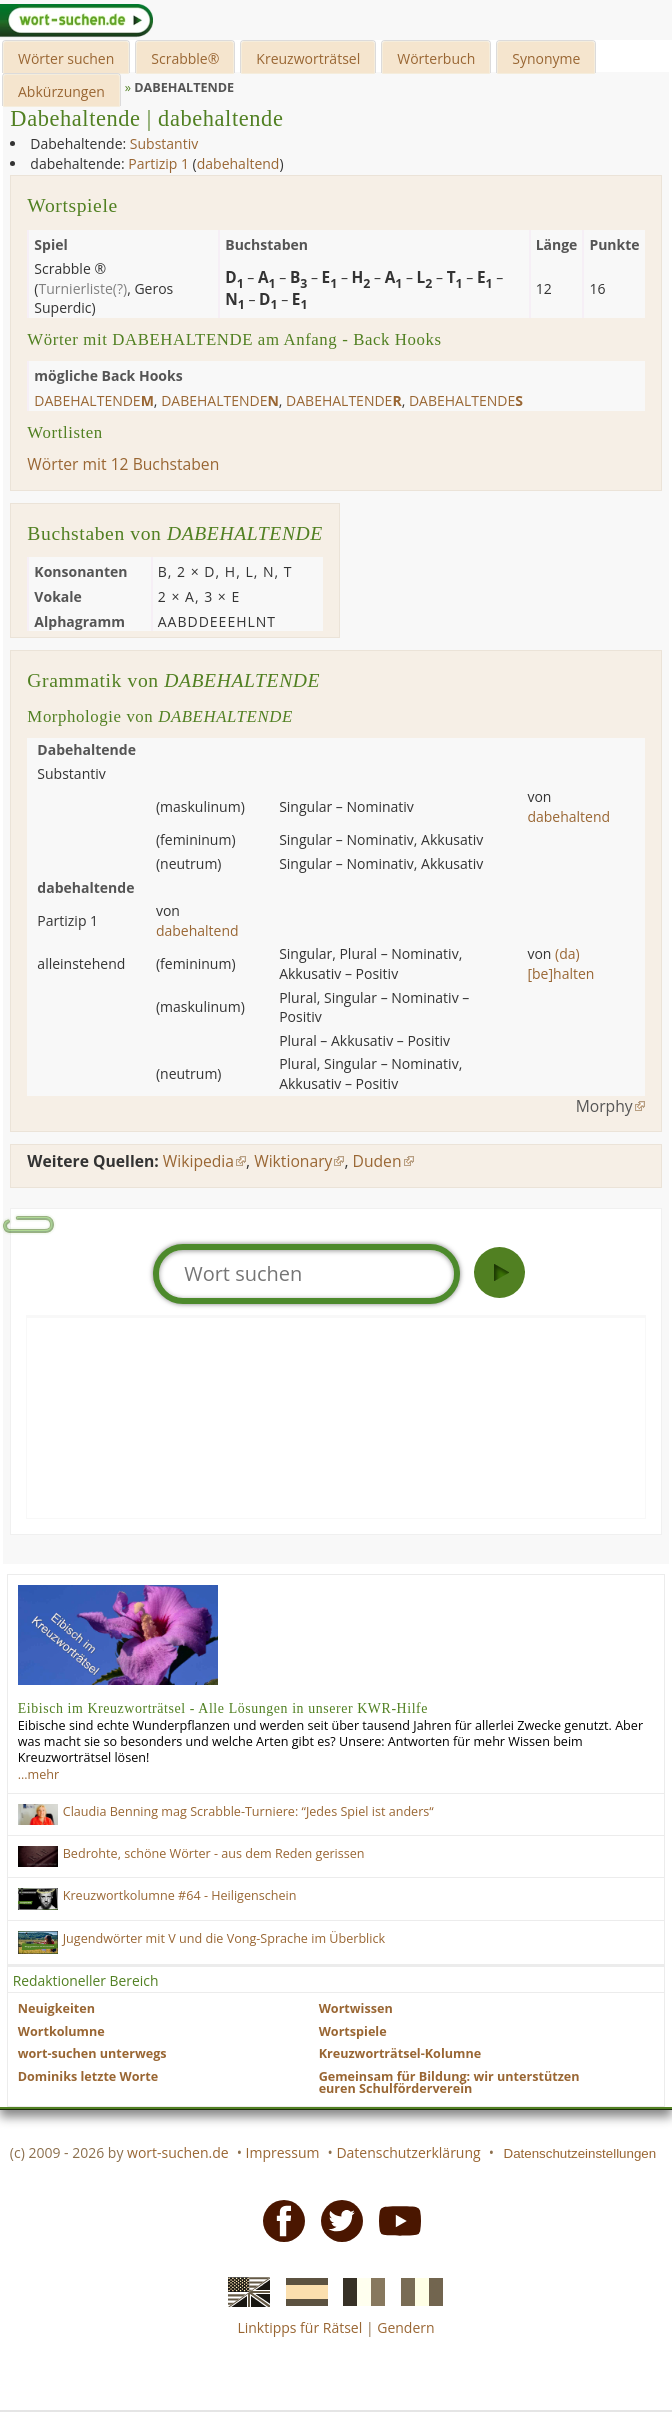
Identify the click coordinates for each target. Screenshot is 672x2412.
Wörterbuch (436, 58)
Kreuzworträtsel (308, 58)
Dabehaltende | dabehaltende (146, 118)
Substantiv (164, 143)
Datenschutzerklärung (408, 2152)
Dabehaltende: (78, 143)
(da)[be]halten (560, 963)
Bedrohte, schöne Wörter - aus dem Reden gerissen (214, 1853)
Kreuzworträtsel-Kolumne (400, 2053)
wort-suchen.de (178, 2152)
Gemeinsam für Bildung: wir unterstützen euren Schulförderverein (449, 2083)
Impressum (283, 2152)
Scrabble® (185, 58)
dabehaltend (238, 163)
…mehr (38, 1774)
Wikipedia (198, 1161)
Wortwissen (356, 2008)
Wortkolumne (61, 2031)
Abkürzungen (61, 91)
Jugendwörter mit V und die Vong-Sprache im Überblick (224, 1938)
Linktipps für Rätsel (299, 2327)
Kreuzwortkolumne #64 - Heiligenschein (180, 1895)
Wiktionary (293, 1161)
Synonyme (546, 58)
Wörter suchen (66, 58)
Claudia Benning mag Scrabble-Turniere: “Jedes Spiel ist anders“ (248, 1811)
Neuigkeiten (56, 2008)
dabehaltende (94, 400)
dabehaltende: (77, 163)
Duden (377, 1161)
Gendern (405, 2327)
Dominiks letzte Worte (88, 2076)
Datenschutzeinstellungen (580, 2153)
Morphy (604, 1106)
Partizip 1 (158, 163)
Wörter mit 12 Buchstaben (123, 464)
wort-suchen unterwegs (92, 2053)
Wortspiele (353, 2031)
